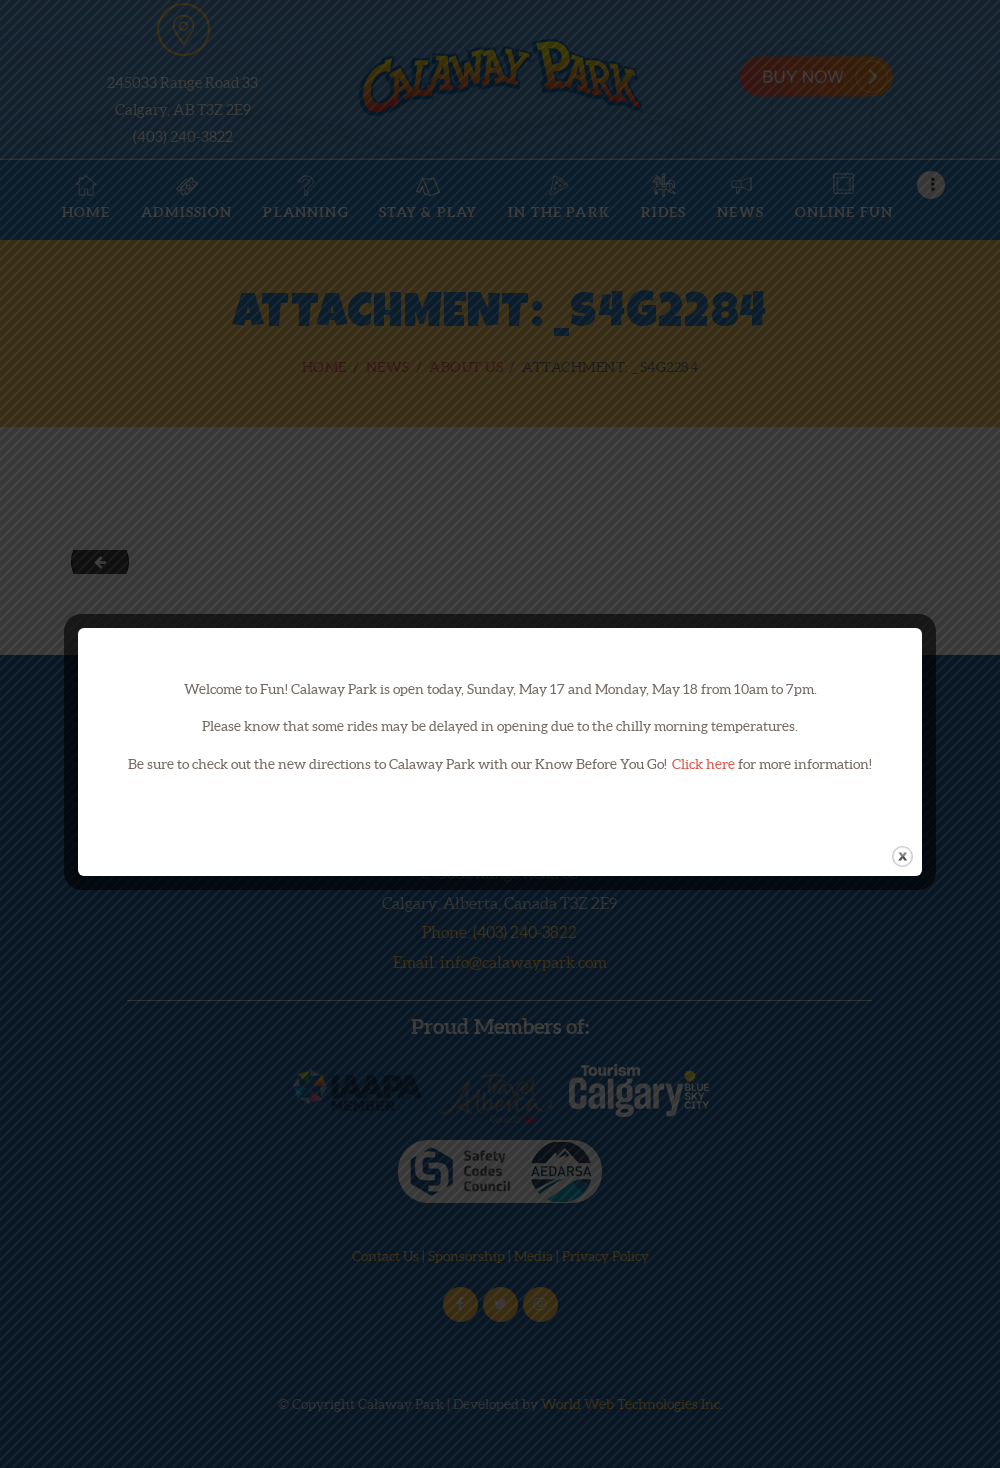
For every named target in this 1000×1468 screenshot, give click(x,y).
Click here (703, 764)
